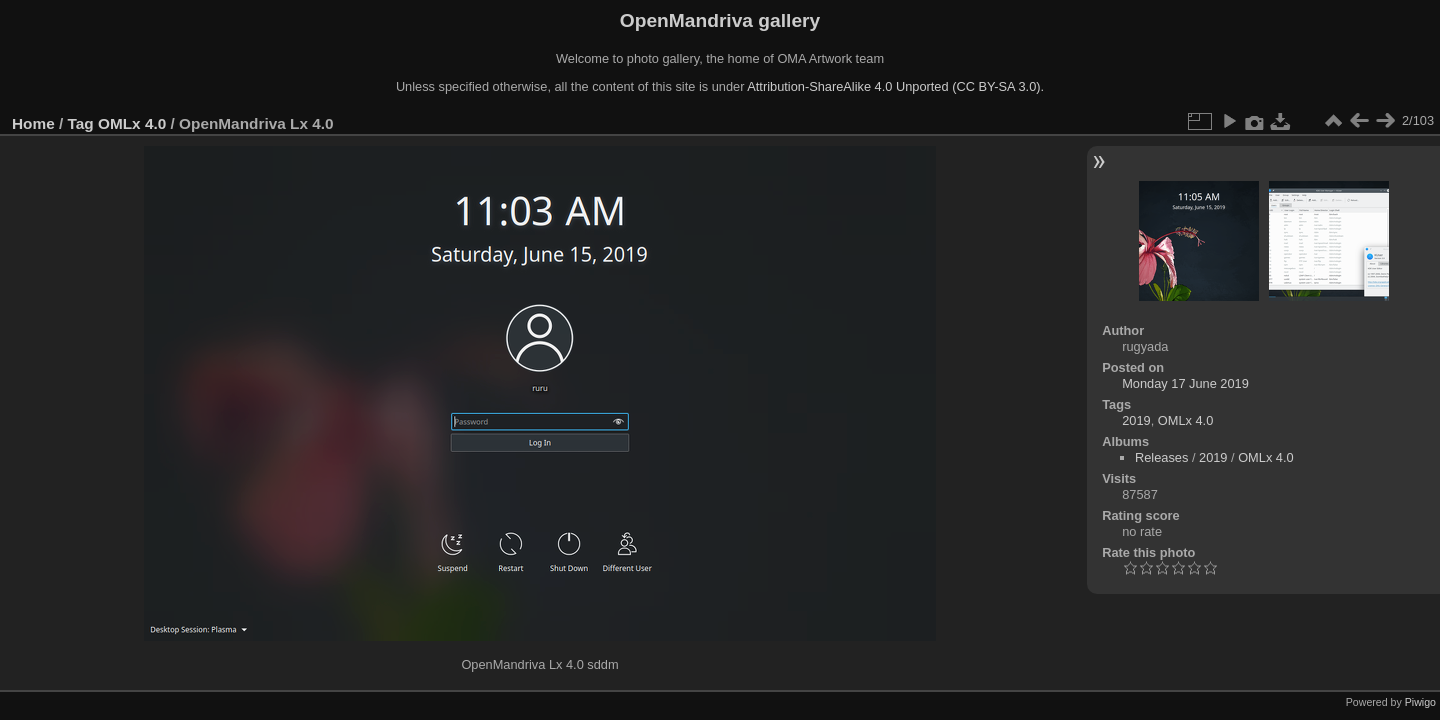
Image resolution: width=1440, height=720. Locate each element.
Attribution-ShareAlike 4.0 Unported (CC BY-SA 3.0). (895, 86)
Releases (1161, 457)
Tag (81, 123)
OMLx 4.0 (132, 123)
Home (33, 123)
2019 (1136, 420)
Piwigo (1420, 702)
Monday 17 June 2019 (1185, 383)
